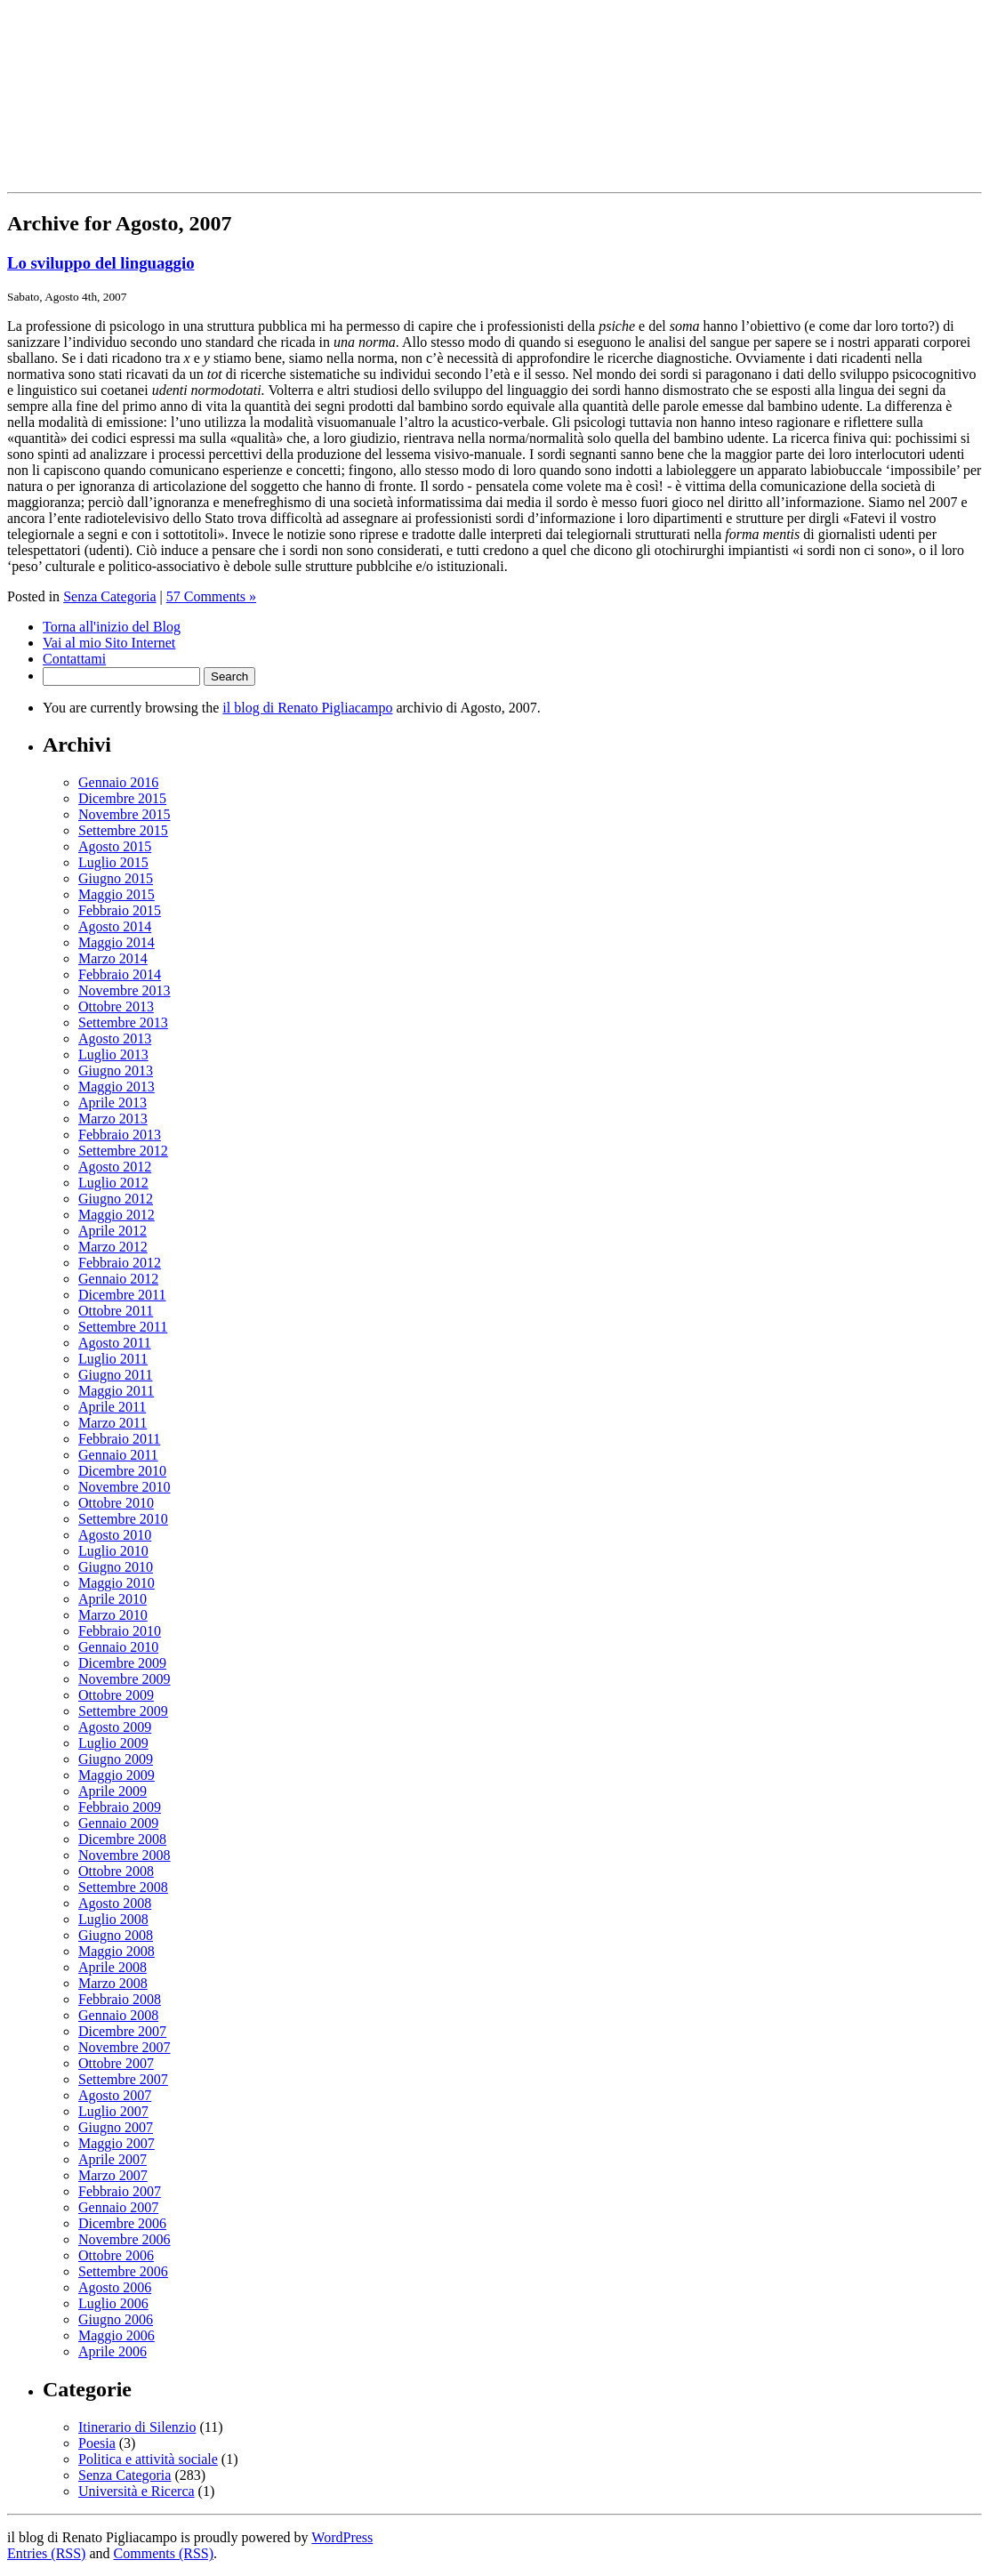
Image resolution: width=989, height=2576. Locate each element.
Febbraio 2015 (119, 910)
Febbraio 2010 (119, 1630)
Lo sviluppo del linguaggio (100, 263)
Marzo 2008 (113, 1983)
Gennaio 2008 (118, 2015)
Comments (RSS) (163, 2553)
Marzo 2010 (113, 1614)
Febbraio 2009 (119, 1807)
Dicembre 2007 (122, 2031)
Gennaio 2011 (118, 1454)
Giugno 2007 (115, 2127)
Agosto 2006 (114, 2287)
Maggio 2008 (116, 1951)
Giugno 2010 (115, 1566)
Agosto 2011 (114, 1342)
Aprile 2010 (112, 1598)
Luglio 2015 (113, 862)
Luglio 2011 (113, 1358)
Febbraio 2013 (119, 1134)
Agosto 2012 (114, 1166)
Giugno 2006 (115, 2319)
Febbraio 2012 (119, 1262)
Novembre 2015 (124, 814)
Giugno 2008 (115, 1935)
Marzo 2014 (113, 958)
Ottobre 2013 (116, 1006)
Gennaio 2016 (118, 782)
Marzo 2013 (113, 1118)
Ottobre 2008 (116, 1871)
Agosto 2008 (114, 1903)
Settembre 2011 (122, 1326)
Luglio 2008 (113, 1919)
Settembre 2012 (123, 1150)
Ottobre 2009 (116, 1695)
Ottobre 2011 (115, 1310)
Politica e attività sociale (148, 2459)
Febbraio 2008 (119, 1999)
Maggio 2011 (116, 1390)
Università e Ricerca (136, 2491)
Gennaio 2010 (118, 1646)
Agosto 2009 (114, 1727)
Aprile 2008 (112, 1967)
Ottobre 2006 (116, 2255)
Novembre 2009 (124, 1678)
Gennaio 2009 (118, 1823)
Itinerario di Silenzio (137, 2427)
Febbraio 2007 (119, 2191)
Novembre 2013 (124, 990)
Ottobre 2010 (116, 1502)
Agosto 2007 (114, 2095)
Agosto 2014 (114, 926)
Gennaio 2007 (118, 2207)
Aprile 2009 (112, 1791)
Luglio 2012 (113, 1182)
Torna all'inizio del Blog (112, 626)
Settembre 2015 (123, 830)
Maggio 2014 (116, 942)
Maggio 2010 (116, 1582)
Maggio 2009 (116, 1775)
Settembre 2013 (123, 1022)
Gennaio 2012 (118, 1278)
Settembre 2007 (123, 2079)
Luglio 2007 (113, 2111)
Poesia (97, 2443)
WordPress (342, 2537)
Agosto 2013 (114, 1038)
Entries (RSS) (46, 2553)
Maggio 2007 (116, 2143)
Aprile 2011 (112, 1406)
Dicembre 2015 (122, 798)
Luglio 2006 (113, 2303)
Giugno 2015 (115, 878)
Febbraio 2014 (119, 974)
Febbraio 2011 (119, 1438)
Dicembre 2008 (122, 1839)
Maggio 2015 (116, 894)
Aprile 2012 (112, 1230)
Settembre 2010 (123, 1518)
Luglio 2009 (113, 1743)
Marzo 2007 (113, 2175)
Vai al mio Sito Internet (109, 642)
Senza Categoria (109, 596)
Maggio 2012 (116, 1214)
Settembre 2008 (123, 1887)
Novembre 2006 (124, 2239)
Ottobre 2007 (116, 2063)
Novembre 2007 (124, 2047)
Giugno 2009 (115, 1759)
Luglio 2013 (113, 1054)
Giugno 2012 (115, 1198)
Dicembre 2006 (122, 2223)
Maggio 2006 (116, 2335)
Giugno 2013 (115, 1070)
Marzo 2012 (113, 1246)
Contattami (74, 658)
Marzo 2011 (112, 1422)
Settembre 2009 (123, 1711)
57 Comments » (211, 596)
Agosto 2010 (114, 1534)
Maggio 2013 (116, 1086)
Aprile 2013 (112, 1102)
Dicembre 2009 (122, 1662)
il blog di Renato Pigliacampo (307, 707)
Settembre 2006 (123, 2271)
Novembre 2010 (124, 1486)
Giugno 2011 (115, 1374)
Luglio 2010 (113, 1550)
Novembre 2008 (124, 1855)
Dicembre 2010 (122, 1470)
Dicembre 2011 (121, 1294)
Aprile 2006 (112, 2351)
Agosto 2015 (114, 846)
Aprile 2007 (112, 2159)
